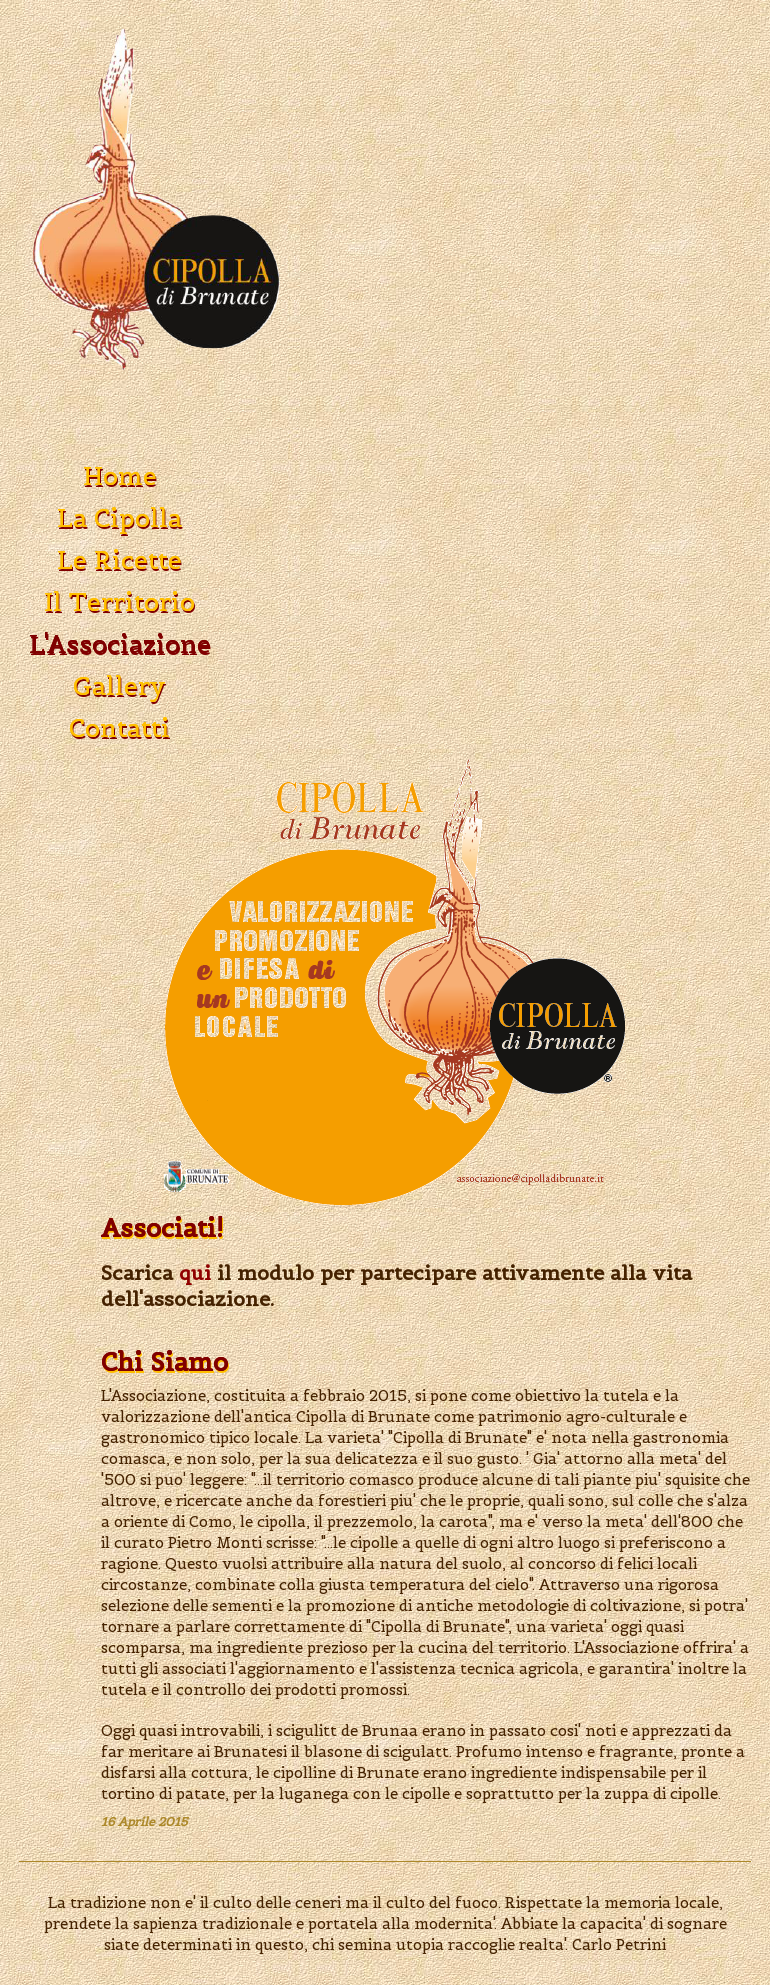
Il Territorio (119, 602)
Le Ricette (119, 560)
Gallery (119, 686)
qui (195, 1273)
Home (120, 476)
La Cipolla (119, 518)
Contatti (119, 728)
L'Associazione (120, 644)
